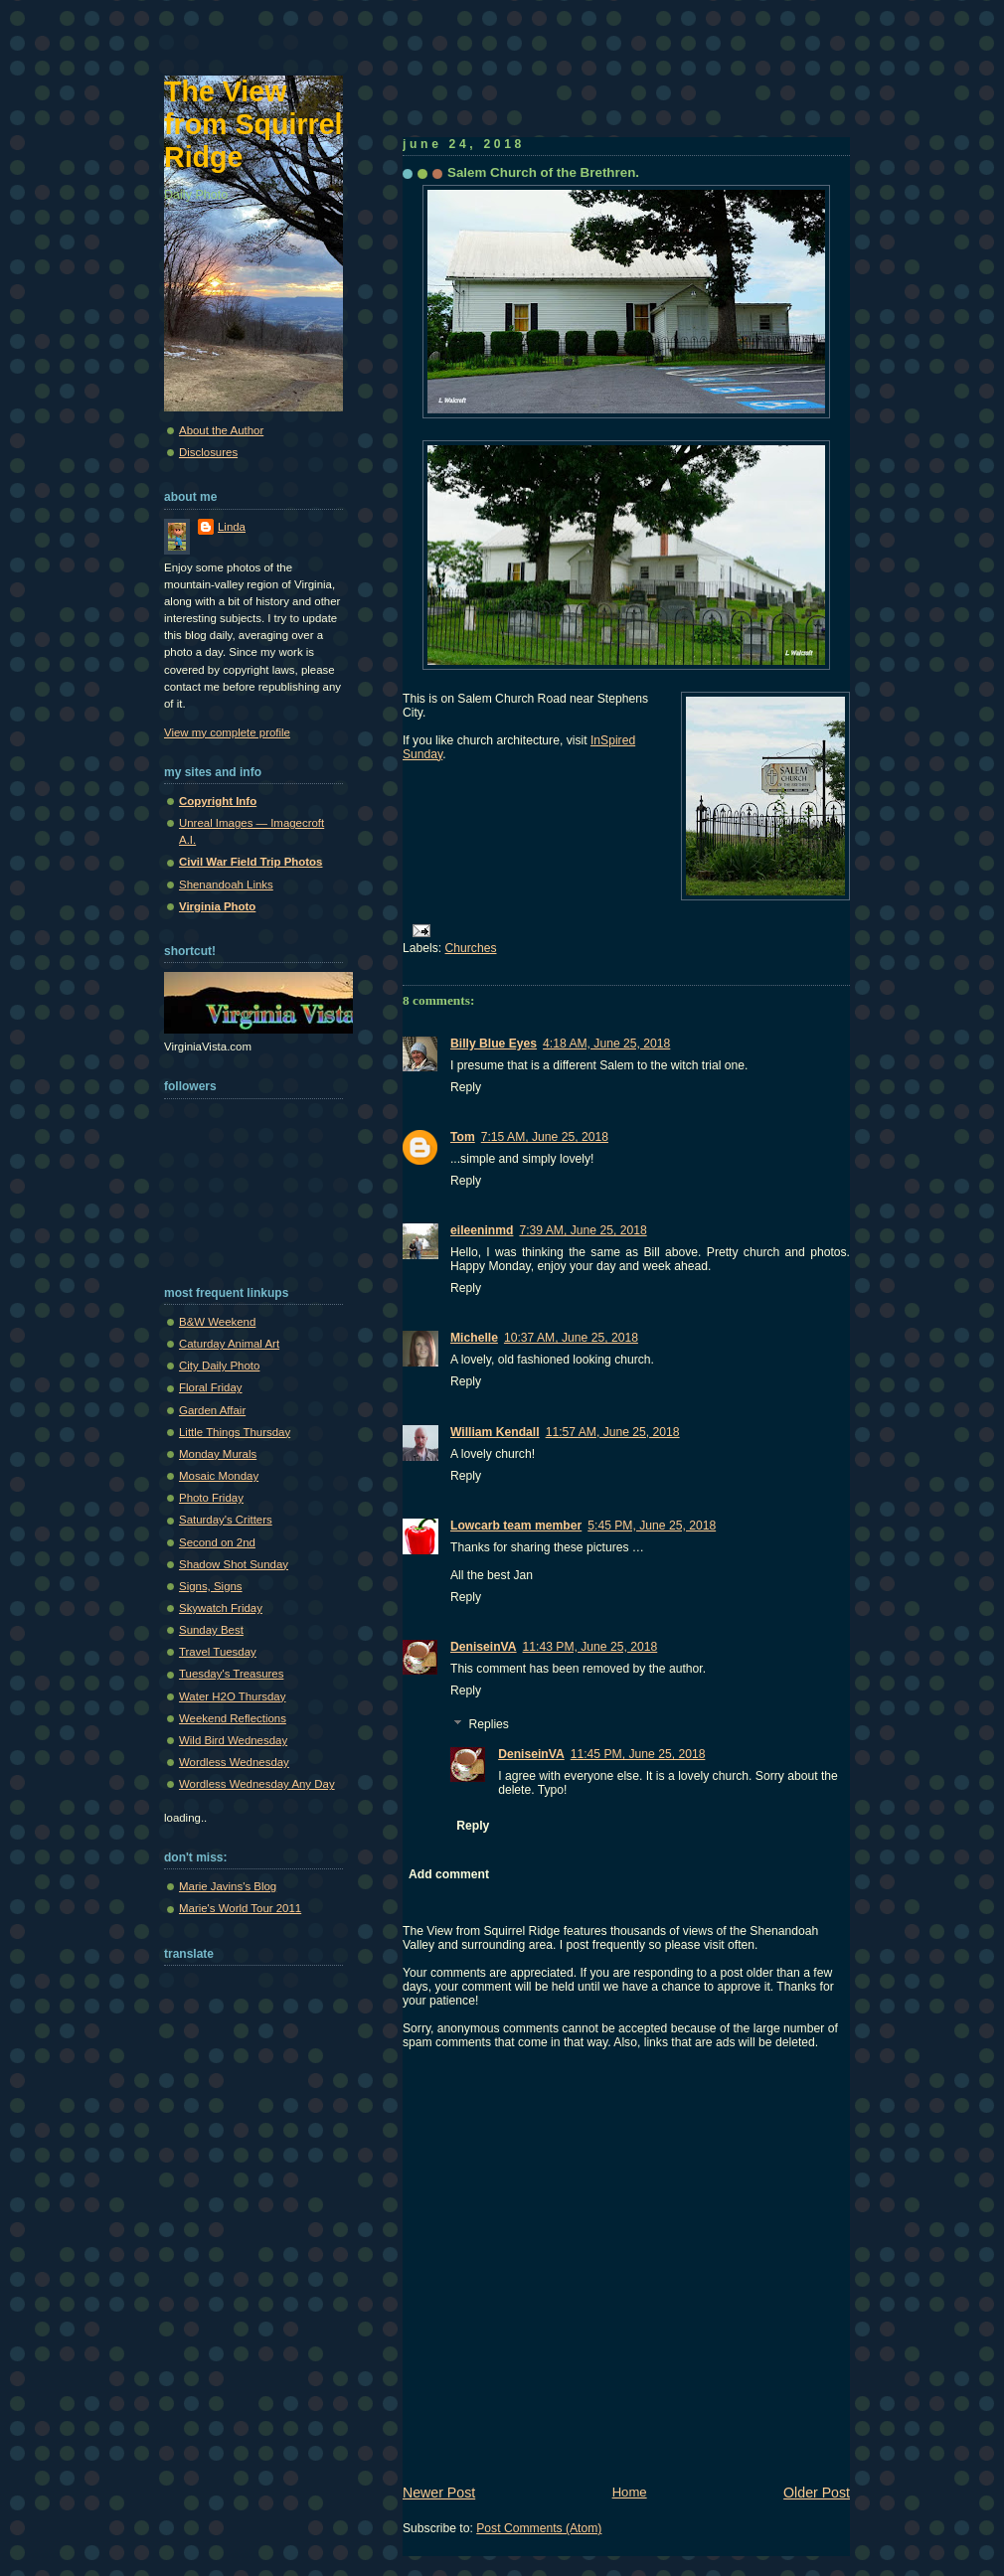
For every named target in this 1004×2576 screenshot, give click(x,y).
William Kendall (495, 1432)
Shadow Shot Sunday (233, 1564)
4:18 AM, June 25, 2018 (606, 1043)
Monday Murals (217, 1454)
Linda (232, 527)
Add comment (449, 1874)
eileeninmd (481, 1230)
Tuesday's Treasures (231, 1674)
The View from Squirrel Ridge (253, 124)
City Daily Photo (219, 1365)
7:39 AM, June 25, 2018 (582, 1230)
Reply (465, 1087)
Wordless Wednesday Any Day (257, 1784)
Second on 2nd (217, 1542)
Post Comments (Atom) (538, 2528)
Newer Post (439, 2492)
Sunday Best (211, 1630)
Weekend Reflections (232, 1718)
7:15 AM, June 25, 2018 (544, 1137)
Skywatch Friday (220, 1608)
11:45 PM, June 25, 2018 (638, 1754)
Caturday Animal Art (229, 1344)
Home (629, 2492)
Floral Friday (211, 1387)
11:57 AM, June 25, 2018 (613, 1432)
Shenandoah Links (226, 884)
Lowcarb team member (516, 1525)
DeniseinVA (483, 1647)
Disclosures (208, 452)
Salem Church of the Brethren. (543, 172)
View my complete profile (227, 732)
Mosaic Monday (218, 1476)
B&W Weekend (217, 1322)
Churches (471, 948)
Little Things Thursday (234, 1432)
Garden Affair (212, 1410)
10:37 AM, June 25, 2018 (571, 1338)
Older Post (816, 2492)
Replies (488, 1724)
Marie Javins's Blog (227, 1886)
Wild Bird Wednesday (233, 1740)
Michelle (474, 1338)
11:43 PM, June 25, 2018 (590, 1647)
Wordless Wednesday (234, 1762)
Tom (462, 1137)
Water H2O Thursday (232, 1696)
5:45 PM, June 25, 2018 (651, 1525)
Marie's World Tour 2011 (240, 1908)
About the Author (221, 430)
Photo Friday (211, 1498)
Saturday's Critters (225, 1520)
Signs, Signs (211, 1586)
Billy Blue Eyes (493, 1043)
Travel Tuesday (217, 1652)
